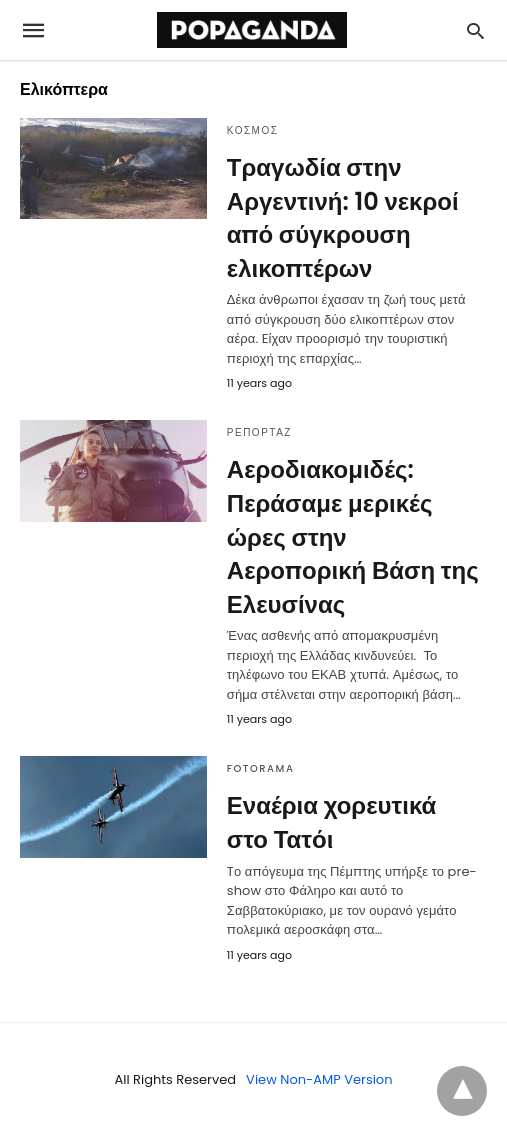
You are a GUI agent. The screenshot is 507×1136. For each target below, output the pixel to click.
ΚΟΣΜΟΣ (253, 130)
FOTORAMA (261, 768)
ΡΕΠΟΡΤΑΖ (259, 432)
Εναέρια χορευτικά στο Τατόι (331, 822)
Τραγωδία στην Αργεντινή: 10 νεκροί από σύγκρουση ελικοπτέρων (343, 218)
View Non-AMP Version (319, 1079)
